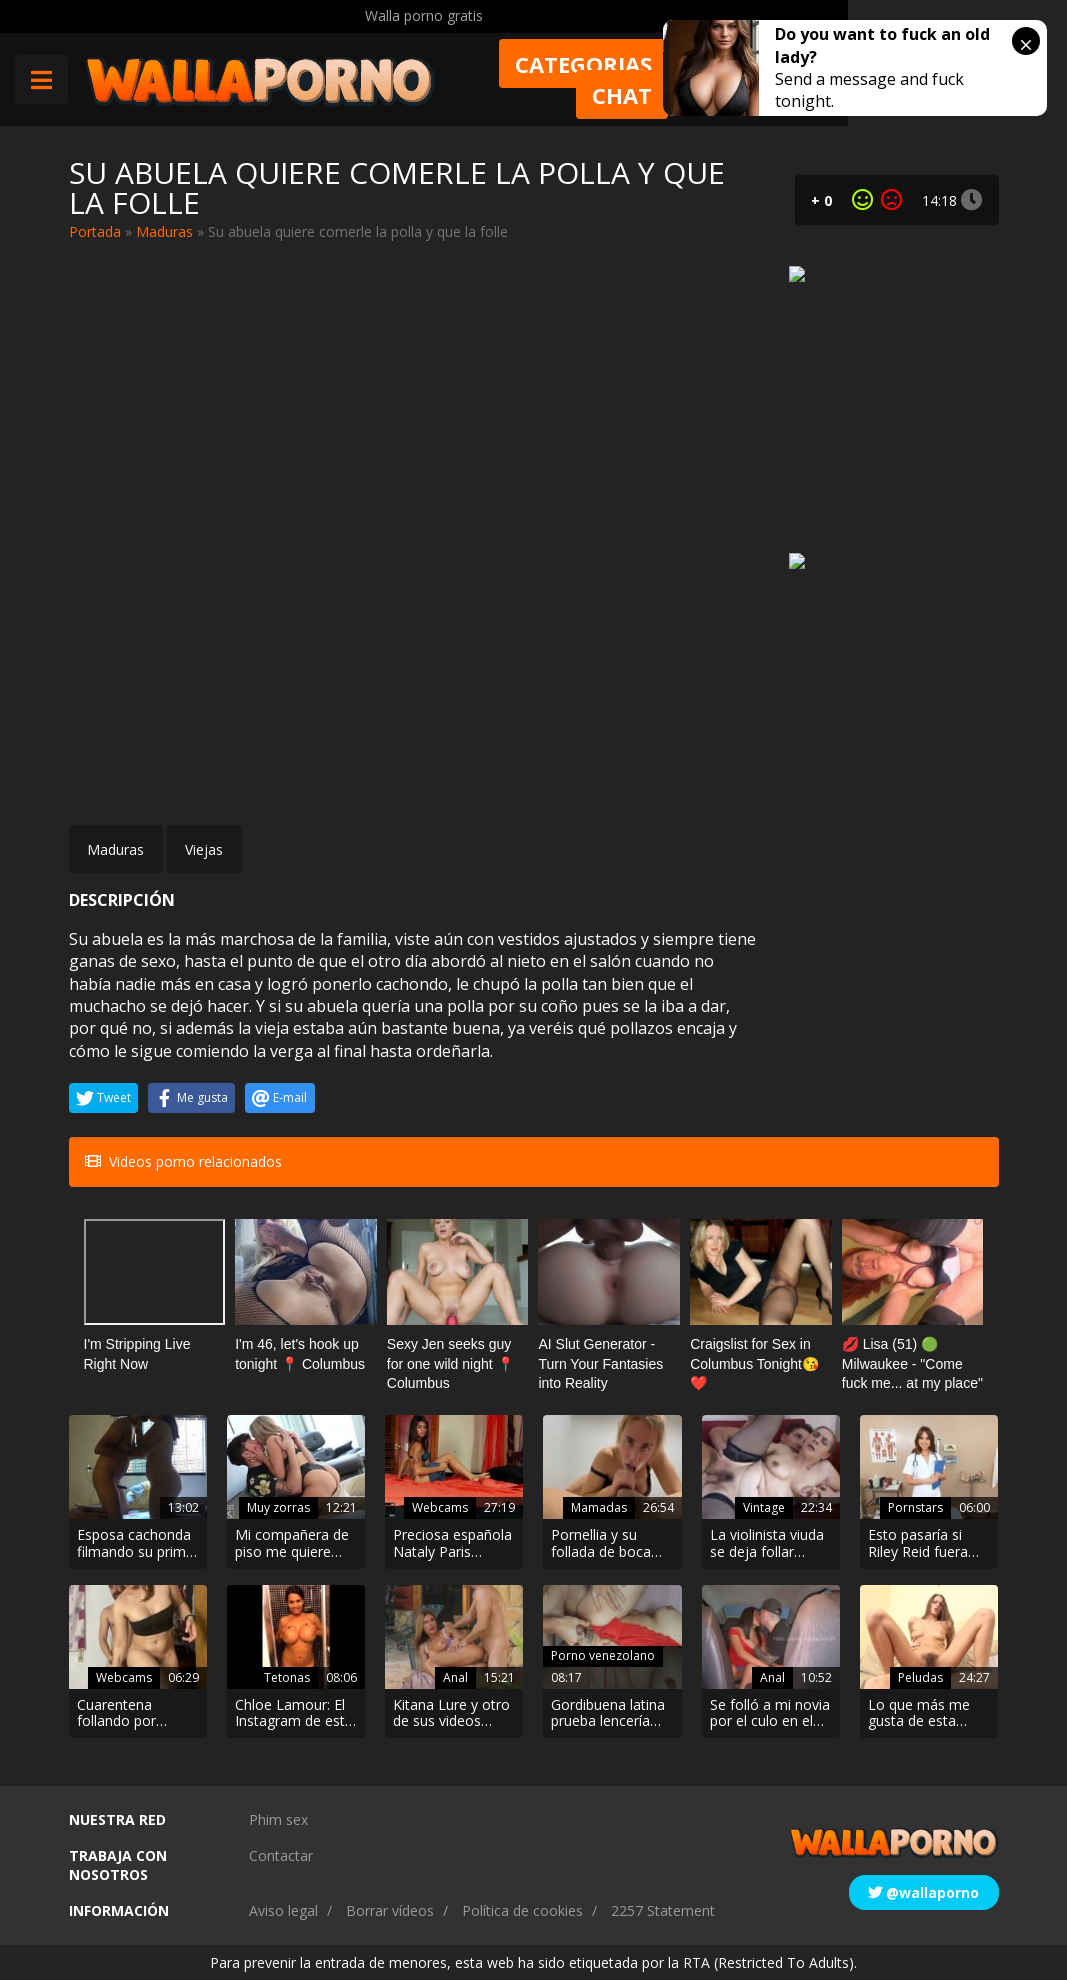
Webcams (440, 1507)
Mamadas (599, 1507)
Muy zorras (278, 1507)
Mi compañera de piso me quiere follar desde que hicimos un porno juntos (292, 1544)
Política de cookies (522, 1910)
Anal (455, 1677)
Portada (95, 231)
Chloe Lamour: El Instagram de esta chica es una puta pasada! (294, 1714)
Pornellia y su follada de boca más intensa (601, 1544)
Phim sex (278, 1819)
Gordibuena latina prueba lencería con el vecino (608, 1714)
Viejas (204, 849)
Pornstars (915, 1507)
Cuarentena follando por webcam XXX (118, 1714)
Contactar (281, 1855)
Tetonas (287, 1677)
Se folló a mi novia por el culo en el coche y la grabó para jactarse (770, 1714)
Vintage (764, 1507)
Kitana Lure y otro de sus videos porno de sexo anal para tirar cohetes (451, 1714)
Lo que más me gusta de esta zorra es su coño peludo (922, 1714)
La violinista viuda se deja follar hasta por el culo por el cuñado (767, 1544)
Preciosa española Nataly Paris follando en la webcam (452, 1544)
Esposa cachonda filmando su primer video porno (138, 1544)
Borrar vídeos (390, 1910)
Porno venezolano (603, 1655)
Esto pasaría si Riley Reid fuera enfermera (918, 1544)
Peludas (920, 1677)
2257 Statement (663, 1910)
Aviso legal (283, 1910)
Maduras (164, 231)
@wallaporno (923, 1892)
